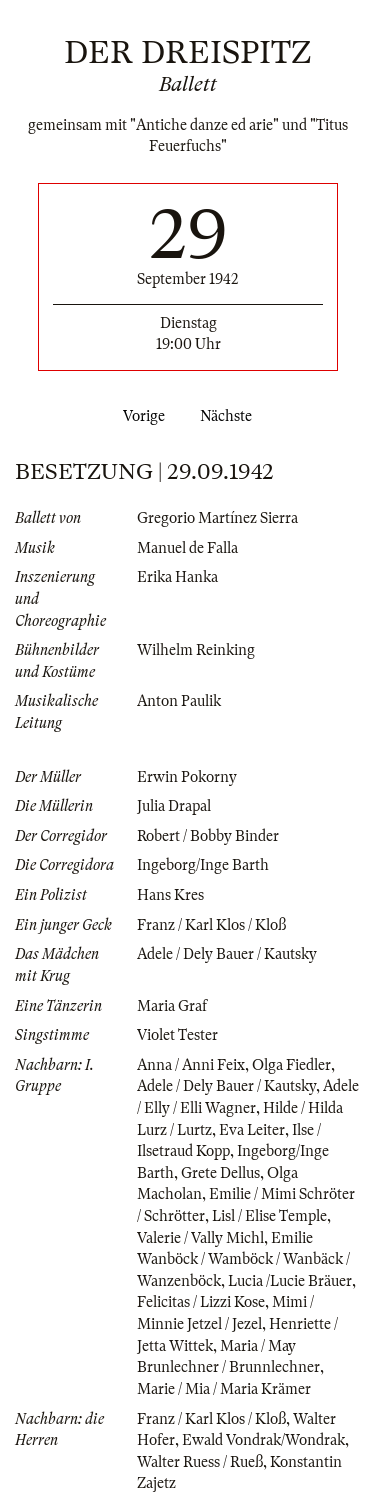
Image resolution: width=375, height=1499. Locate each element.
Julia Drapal (174, 806)
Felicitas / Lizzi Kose (201, 1302)
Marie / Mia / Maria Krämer (224, 1389)
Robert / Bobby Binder (208, 836)
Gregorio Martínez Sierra (217, 518)
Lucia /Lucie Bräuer (290, 1281)
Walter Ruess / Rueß (200, 1462)
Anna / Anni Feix (191, 1065)
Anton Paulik (179, 701)
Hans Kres (170, 895)
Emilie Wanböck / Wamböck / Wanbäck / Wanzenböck (243, 1259)
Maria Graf (172, 1006)
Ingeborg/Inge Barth (203, 865)
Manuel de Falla (187, 548)
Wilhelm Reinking (196, 650)
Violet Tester (177, 1035)
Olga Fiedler (291, 1065)
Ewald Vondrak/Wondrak (263, 1440)
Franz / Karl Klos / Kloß (211, 925)
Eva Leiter (252, 1130)
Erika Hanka (177, 577)
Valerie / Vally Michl (200, 1238)
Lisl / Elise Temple (269, 1216)
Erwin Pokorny (187, 777)
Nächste (230, 416)
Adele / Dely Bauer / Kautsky (227, 954)
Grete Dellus (220, 1173)
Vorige (140, 416)
